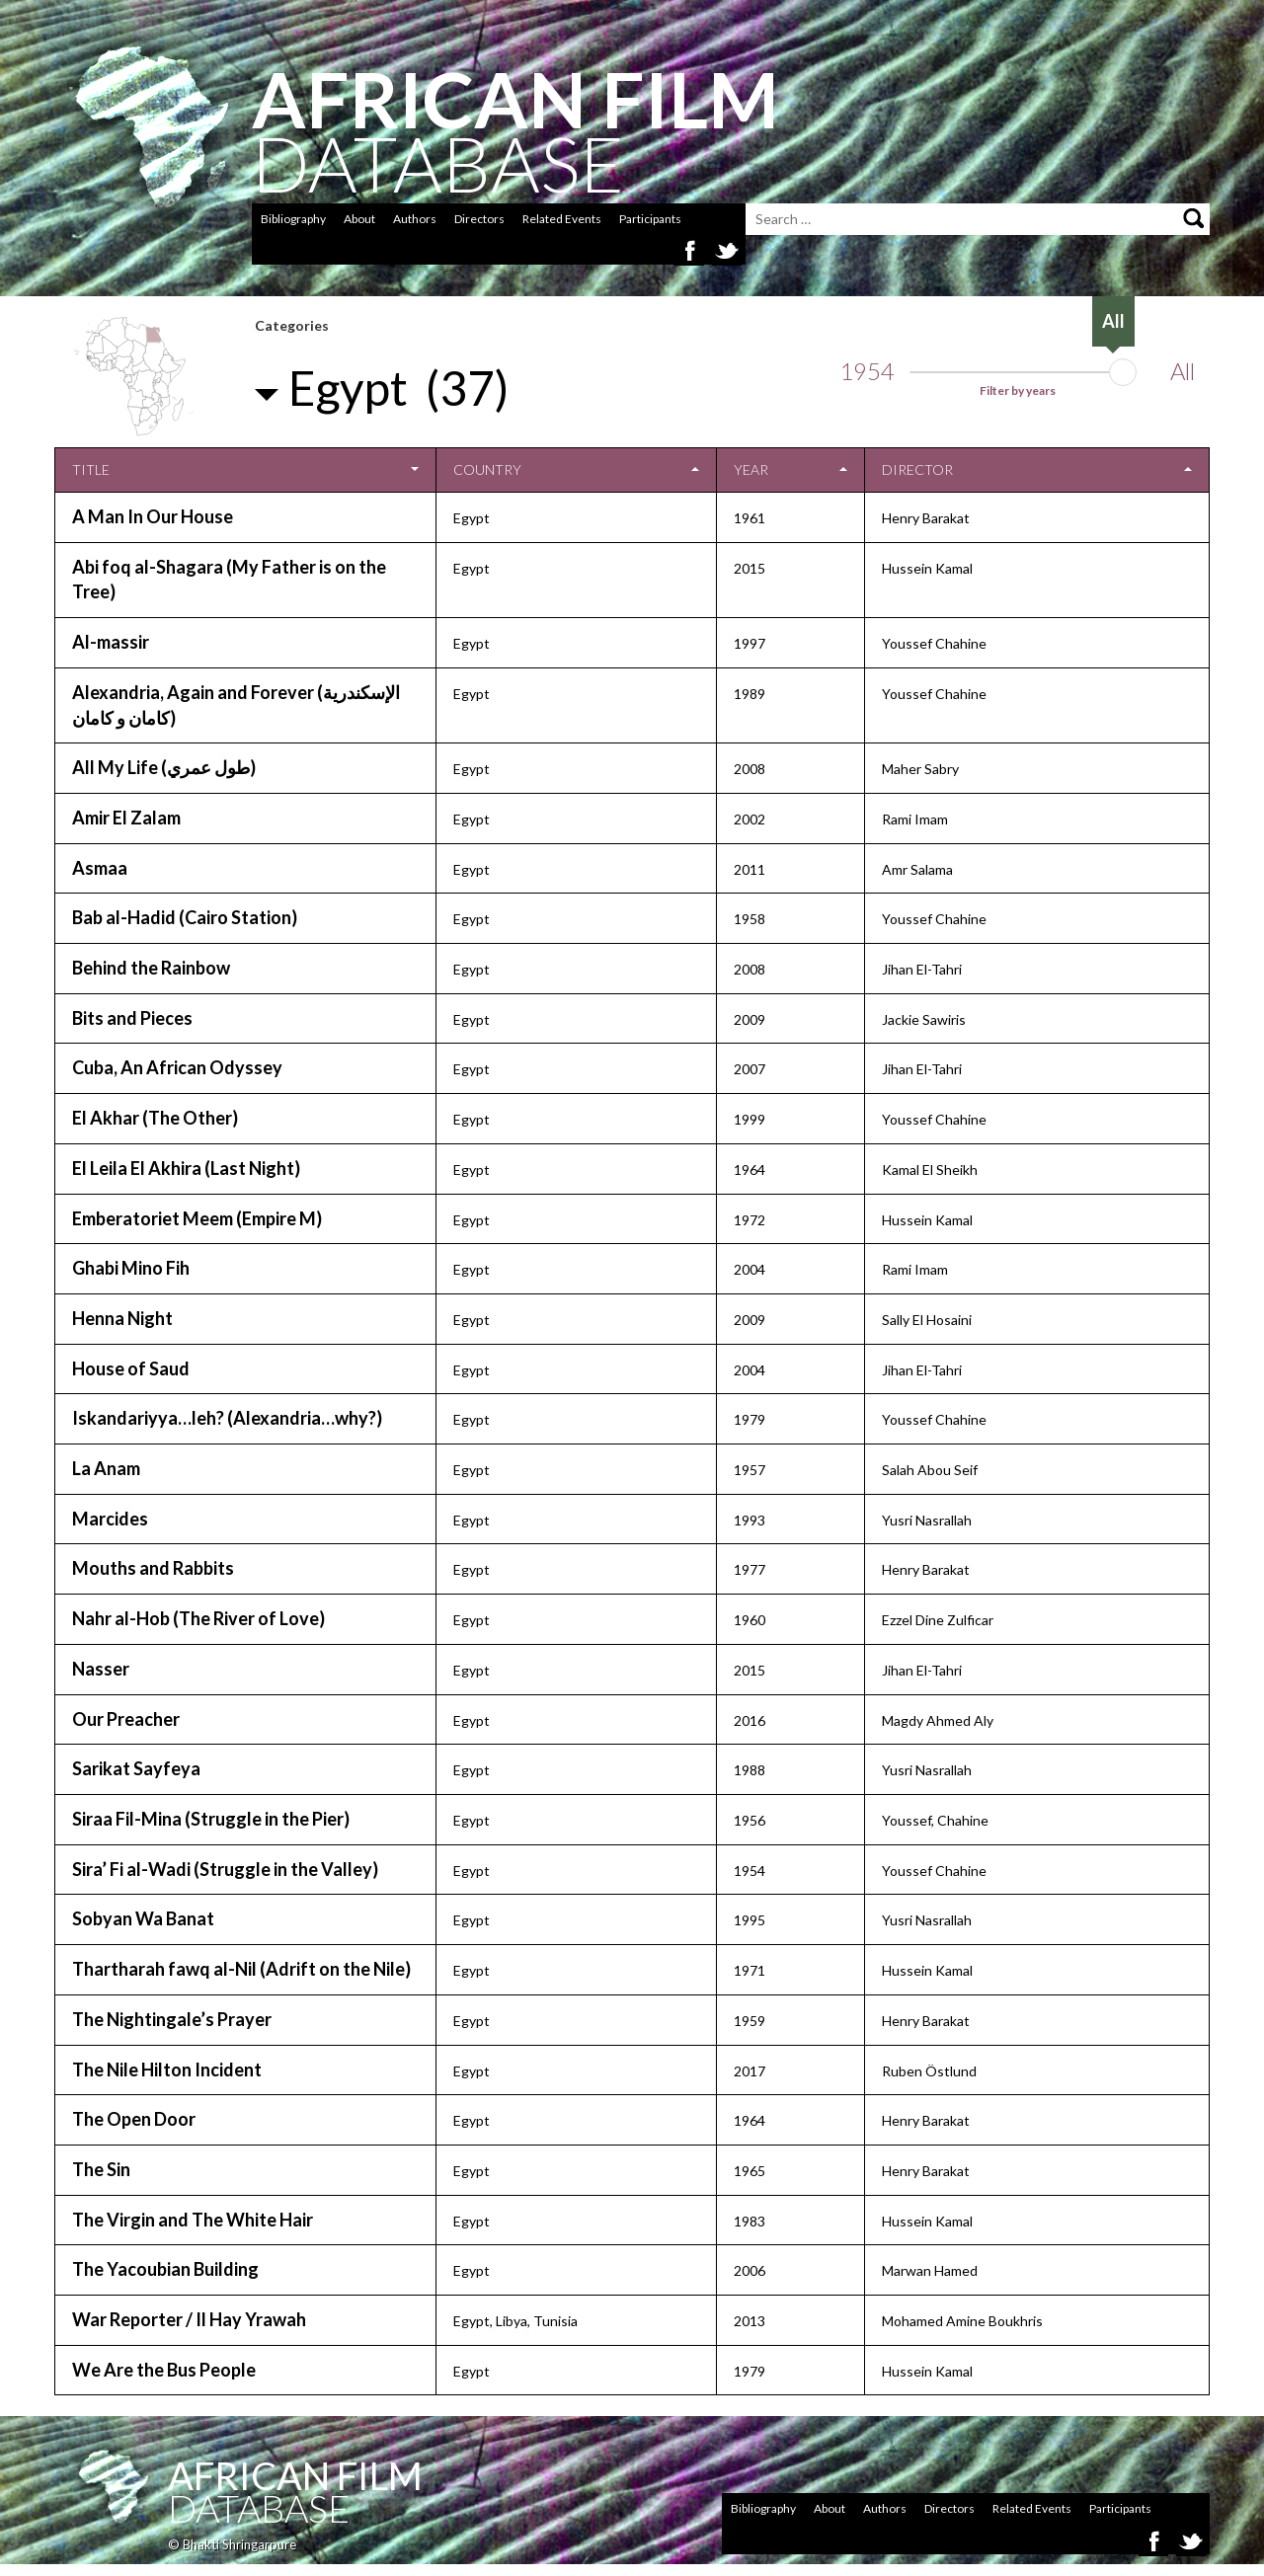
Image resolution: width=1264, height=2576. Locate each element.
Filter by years (1018, 390)
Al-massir (110, 642)
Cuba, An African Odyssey (177, 1067)
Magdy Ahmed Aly (937, 1720)
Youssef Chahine (934, 643)
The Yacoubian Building (165, 2269)
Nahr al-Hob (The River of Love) (198, 1618)
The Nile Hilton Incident (167, 2069)
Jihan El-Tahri (922, 969)
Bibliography (293, 218)
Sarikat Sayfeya (136, 1768)
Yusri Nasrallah (927, 1520)
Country (487, 469)
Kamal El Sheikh (930, 1169)
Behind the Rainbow (151, 967)
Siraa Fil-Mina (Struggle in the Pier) (211, 1819)
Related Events (561, 218)
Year (751, 469)
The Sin (101, 2169)
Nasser (100, 1668)
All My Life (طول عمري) (164, 767)
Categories (292, 325)
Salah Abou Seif (930, 1469)
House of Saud (131, 1368)
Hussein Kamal (927, 568)
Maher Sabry (920, 768)
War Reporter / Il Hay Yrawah (189, 2319)
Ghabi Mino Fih (131, 1268)
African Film (295, 2475)
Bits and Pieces (132, 1018)
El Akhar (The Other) (155, 1118)
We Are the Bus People (164, 2370)
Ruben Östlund (929, 2071)
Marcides (110, 1518)
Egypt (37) (399, 387)
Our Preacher (126, 1719)
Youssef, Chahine (935, 1820)
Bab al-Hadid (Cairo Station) (184, 917)
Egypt (471, 517)
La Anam (106, 1468)
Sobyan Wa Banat (143, 1918)
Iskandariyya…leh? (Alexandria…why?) (227, 1418)
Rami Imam (915, 819)
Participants (650, 218)
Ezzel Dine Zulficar (937, 1619)
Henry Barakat (926, 517)
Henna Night (122, 1318)
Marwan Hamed (930, 2270)
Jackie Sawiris (924, 1019)
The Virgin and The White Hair (192, 2219)
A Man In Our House (152, 516)
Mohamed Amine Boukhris (962, 2320)
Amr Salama (917, 869)
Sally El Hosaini (927, 1319)
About (359, 218)
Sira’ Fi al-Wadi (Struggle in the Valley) (225, 1869)
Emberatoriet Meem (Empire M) (197, 1218)
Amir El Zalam (126, 817)
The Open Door (134, 2119)
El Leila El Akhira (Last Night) (186, 1168)
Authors (414, 218)
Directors (479, 218)
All (1182, 371)
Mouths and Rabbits (153, 1568)
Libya (511, 2320)
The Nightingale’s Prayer (172, 2019)
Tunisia (555, 2320)
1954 (867, 371)
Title (91, 469)
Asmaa (99, 868)
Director (917, 469)
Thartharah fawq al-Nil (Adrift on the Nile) (241, 1969)
